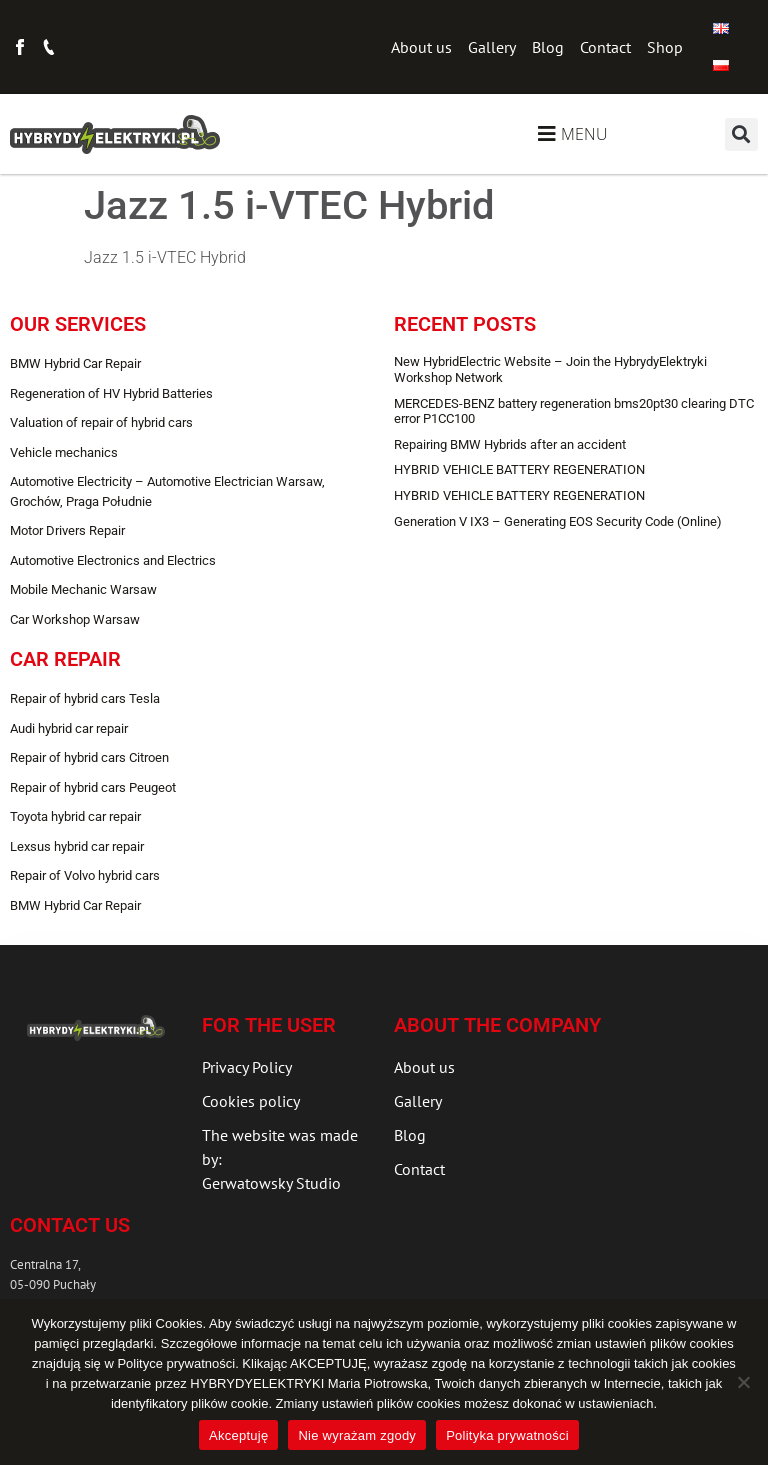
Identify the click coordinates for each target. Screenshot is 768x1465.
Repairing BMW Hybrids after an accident (510, 444)
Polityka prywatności (507, 1435)
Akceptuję (238, 1435)
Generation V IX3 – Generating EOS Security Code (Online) (558, 521)
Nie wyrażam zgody (357, 1435)
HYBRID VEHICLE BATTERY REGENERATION (519, 469)
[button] (741, 134)
